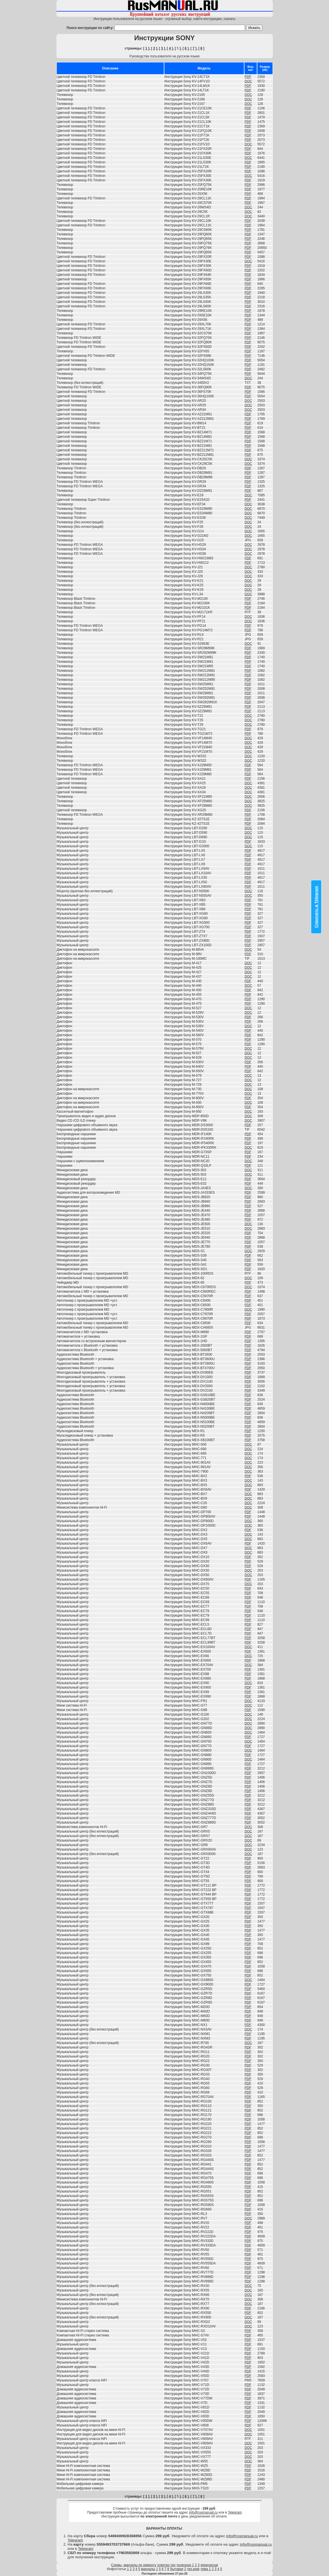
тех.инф (193, 2569)
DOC (248, 81)
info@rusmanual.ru (203, 2512)
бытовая (176, 2569)
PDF (247, 77)
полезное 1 (185, 2565)
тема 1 (205, 2569)
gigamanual (209, 2565)
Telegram (235, 2512)
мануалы (148, 2569)
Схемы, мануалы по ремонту (133, 2565)
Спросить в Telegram (316, 907)
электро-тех (166, 2565)
